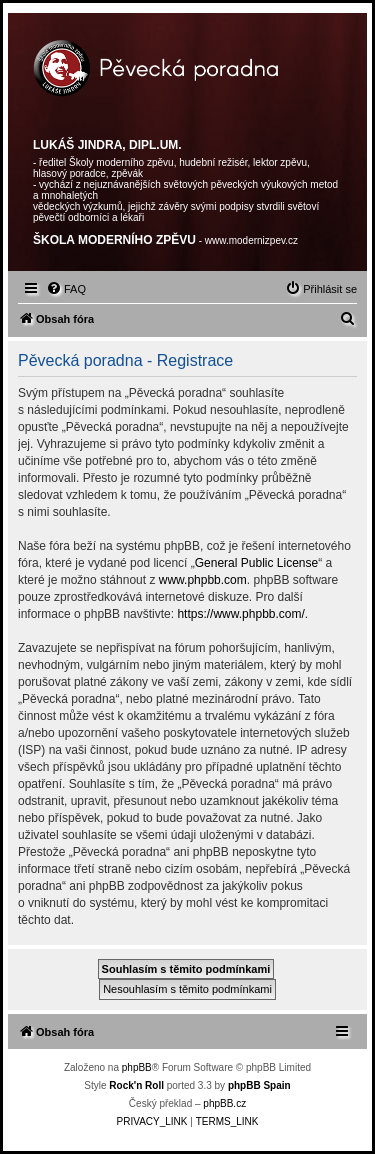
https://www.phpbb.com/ (240, 614)
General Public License (256, 563)
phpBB (137, 1067)
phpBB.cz (224, 1103)
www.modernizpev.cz (251, 240)
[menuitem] (66, 289)
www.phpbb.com (203, 580)
